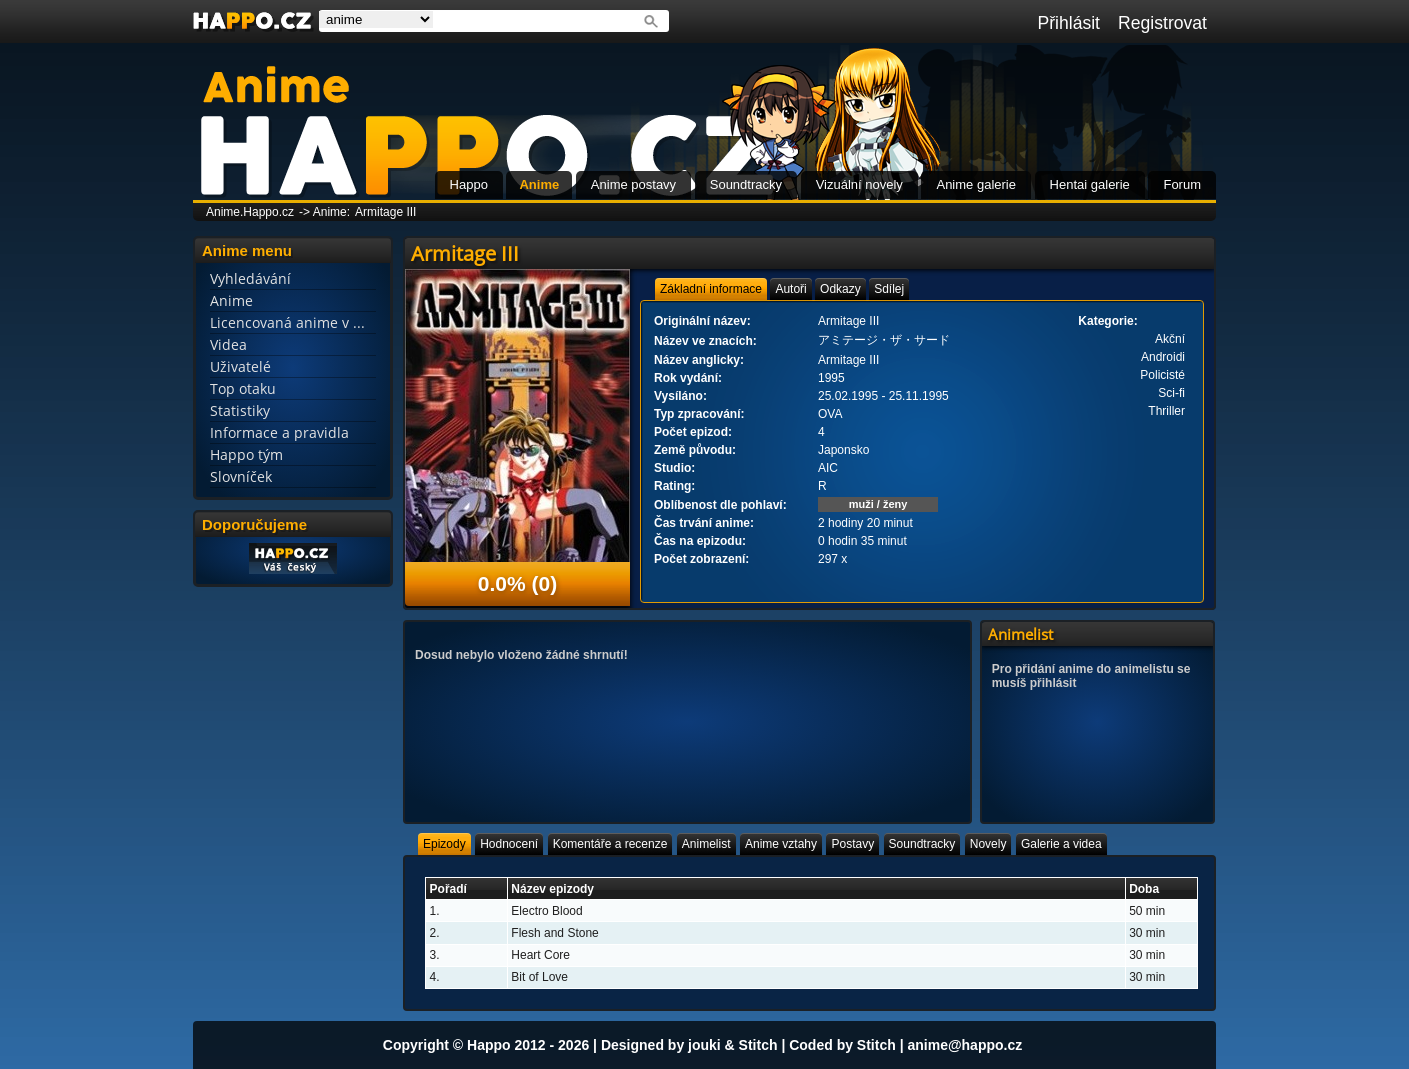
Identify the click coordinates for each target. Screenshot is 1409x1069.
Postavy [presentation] (852, 844)
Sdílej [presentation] (889, 289)
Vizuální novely (859, 184)
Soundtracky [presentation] (922, 844)
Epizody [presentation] (444, 844)
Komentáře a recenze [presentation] (610, 844)
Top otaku (243, 388)
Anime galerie (976, 184)
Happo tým (246, 454)
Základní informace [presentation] (711, 289)
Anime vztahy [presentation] (781, 844)
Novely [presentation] (988, 844)
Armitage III (385, 212)
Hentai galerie (1090, 184)
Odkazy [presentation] (840, 289)
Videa (228, 344)
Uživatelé (240, 366)
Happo (469, 184)
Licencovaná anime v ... (287, 322)
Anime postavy (633, 184)
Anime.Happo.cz (250, 212)
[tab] (711, 289)
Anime (539, 184)
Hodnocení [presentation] (509, 844)
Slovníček (241, 476)
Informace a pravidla (279, 432)
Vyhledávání (250, 278)
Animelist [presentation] (706, 844)
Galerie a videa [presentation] (1061, 844)
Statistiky (240, 410)
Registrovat (1162, 23)
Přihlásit (1068, 23)
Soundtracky (746, 184)
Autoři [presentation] (790, 289)
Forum (1182, 184)
